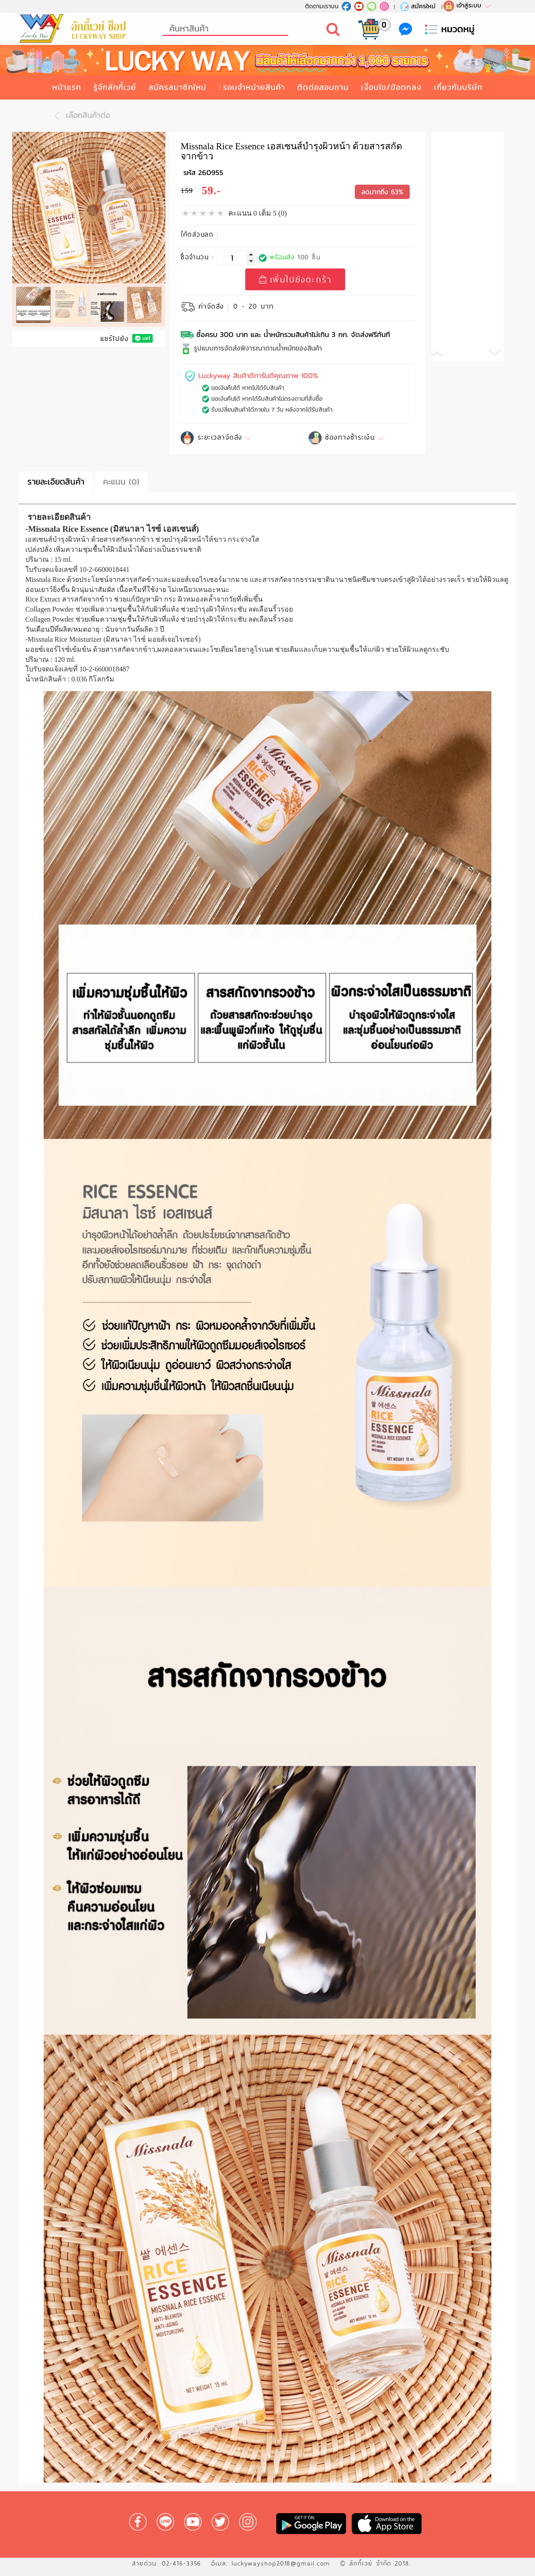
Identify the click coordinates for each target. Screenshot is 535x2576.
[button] (450, 353)
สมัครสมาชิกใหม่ (177, 87)
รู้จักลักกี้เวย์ (114, 87)
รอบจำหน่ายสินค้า (254, 87)
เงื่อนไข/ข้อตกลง (391, 87)
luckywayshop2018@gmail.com (281, 2563)
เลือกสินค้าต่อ (80, 115)
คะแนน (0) (121, 481)
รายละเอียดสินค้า (55, 481)
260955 (210, 172)
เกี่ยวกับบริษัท (458, 87)
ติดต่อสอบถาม (323, 87)
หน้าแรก (66, 87)
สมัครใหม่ (417, 6)
